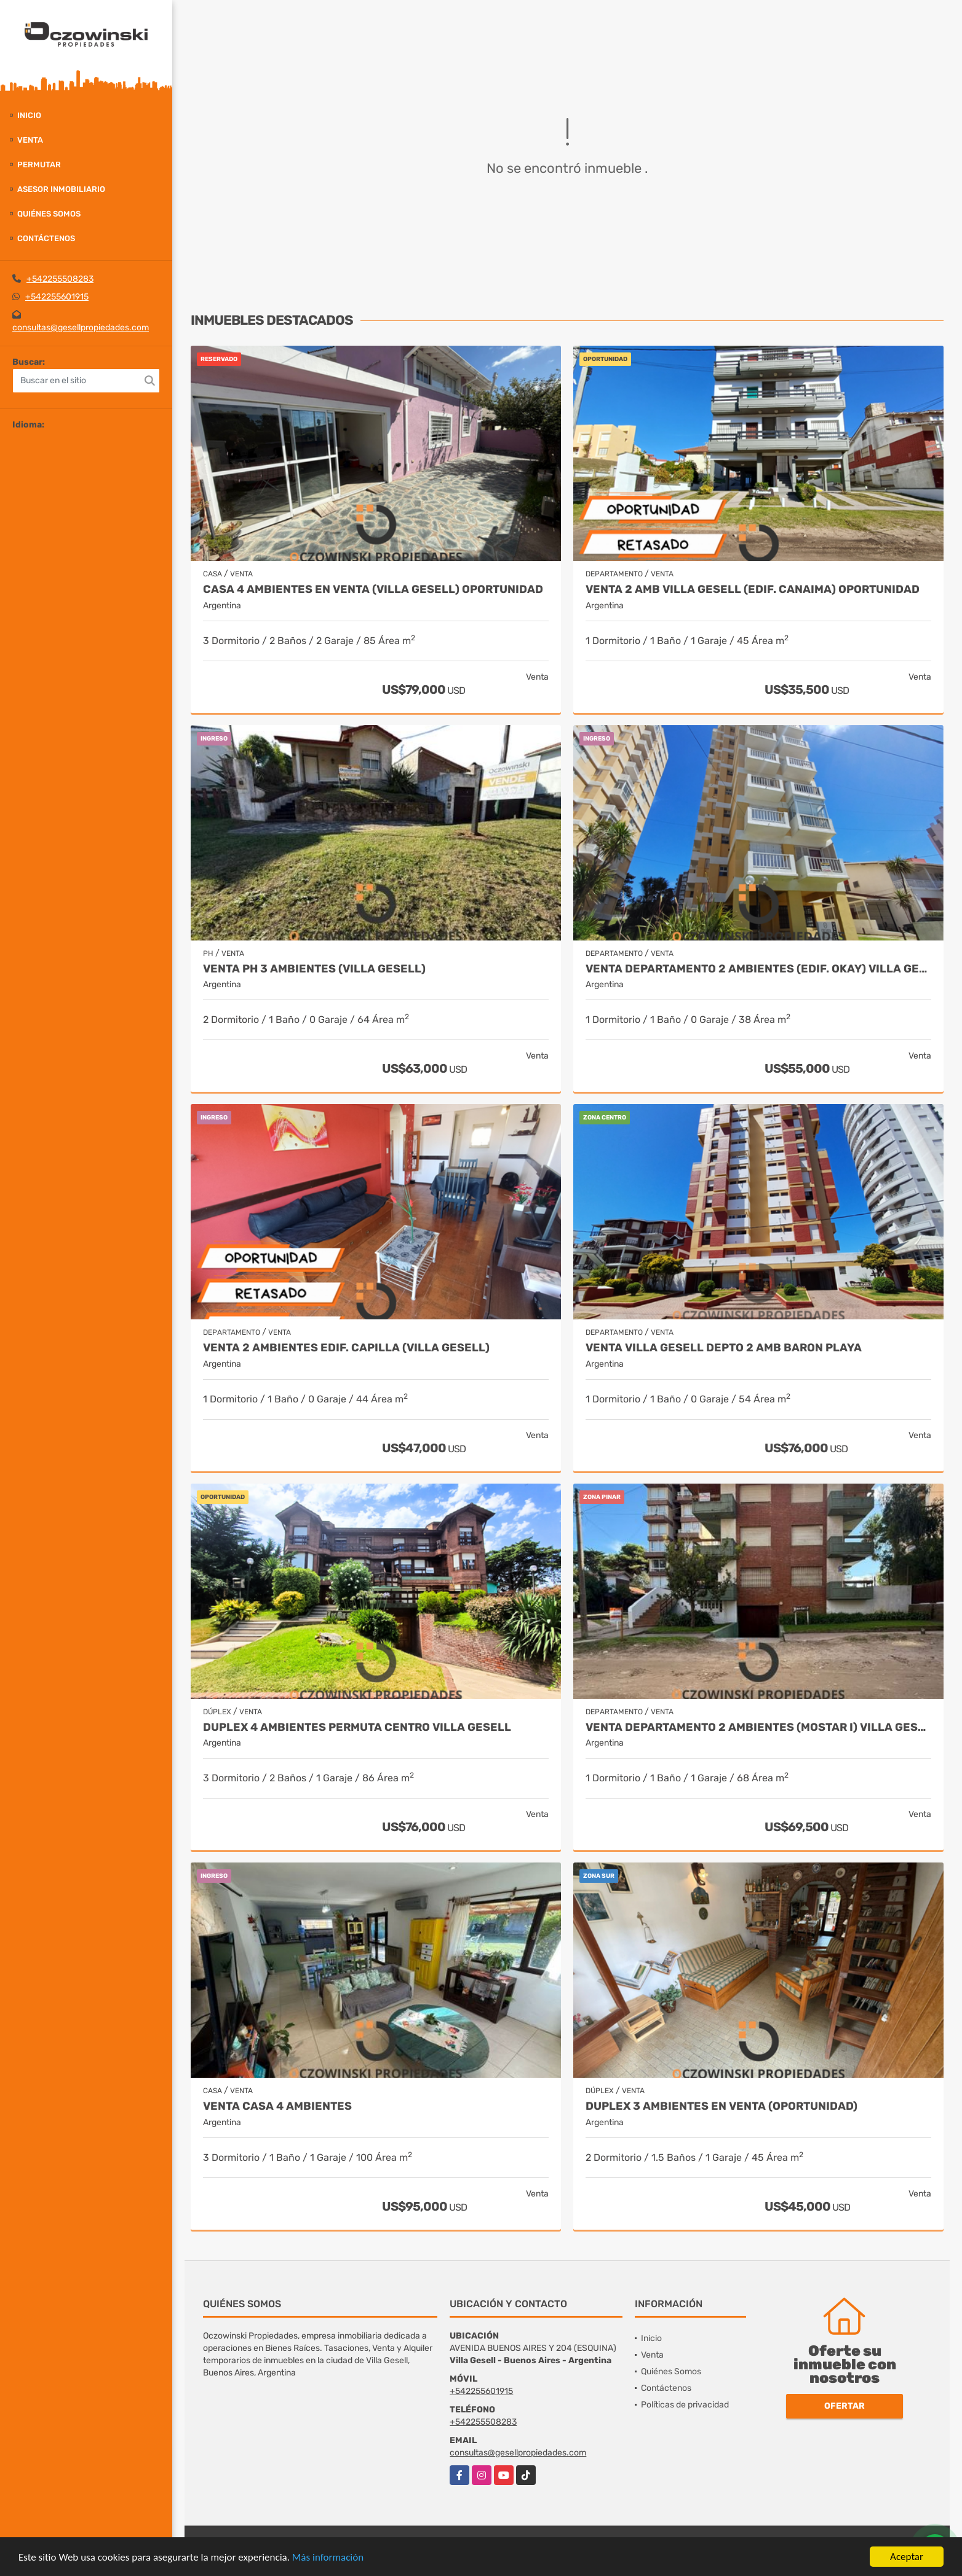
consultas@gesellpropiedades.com (80, 327)
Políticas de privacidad (685, 2404)
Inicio (29, 115)
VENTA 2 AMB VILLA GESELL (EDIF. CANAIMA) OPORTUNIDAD (753, 589)
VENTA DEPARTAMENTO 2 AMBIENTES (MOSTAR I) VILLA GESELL (758, 1727)
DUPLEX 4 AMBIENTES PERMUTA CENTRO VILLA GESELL (357, 1727)
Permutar (39, 164)
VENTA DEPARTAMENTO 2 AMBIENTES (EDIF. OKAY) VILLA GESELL (758, 969)
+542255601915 (57, 297)
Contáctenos (46, 238)
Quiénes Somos (49, 213)
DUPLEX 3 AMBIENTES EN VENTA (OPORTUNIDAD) (721, 2106)
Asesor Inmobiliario (61, 189)
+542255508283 (59, 279)
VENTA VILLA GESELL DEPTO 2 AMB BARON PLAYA (724, 1348)
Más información (328, 2558)
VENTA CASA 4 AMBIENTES (277, 2106)
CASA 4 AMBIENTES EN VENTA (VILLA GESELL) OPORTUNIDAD (373, 589)
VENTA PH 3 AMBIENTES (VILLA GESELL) (314, 969)
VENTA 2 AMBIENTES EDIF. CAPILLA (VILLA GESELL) (346, 1348)
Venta (30, 140)
